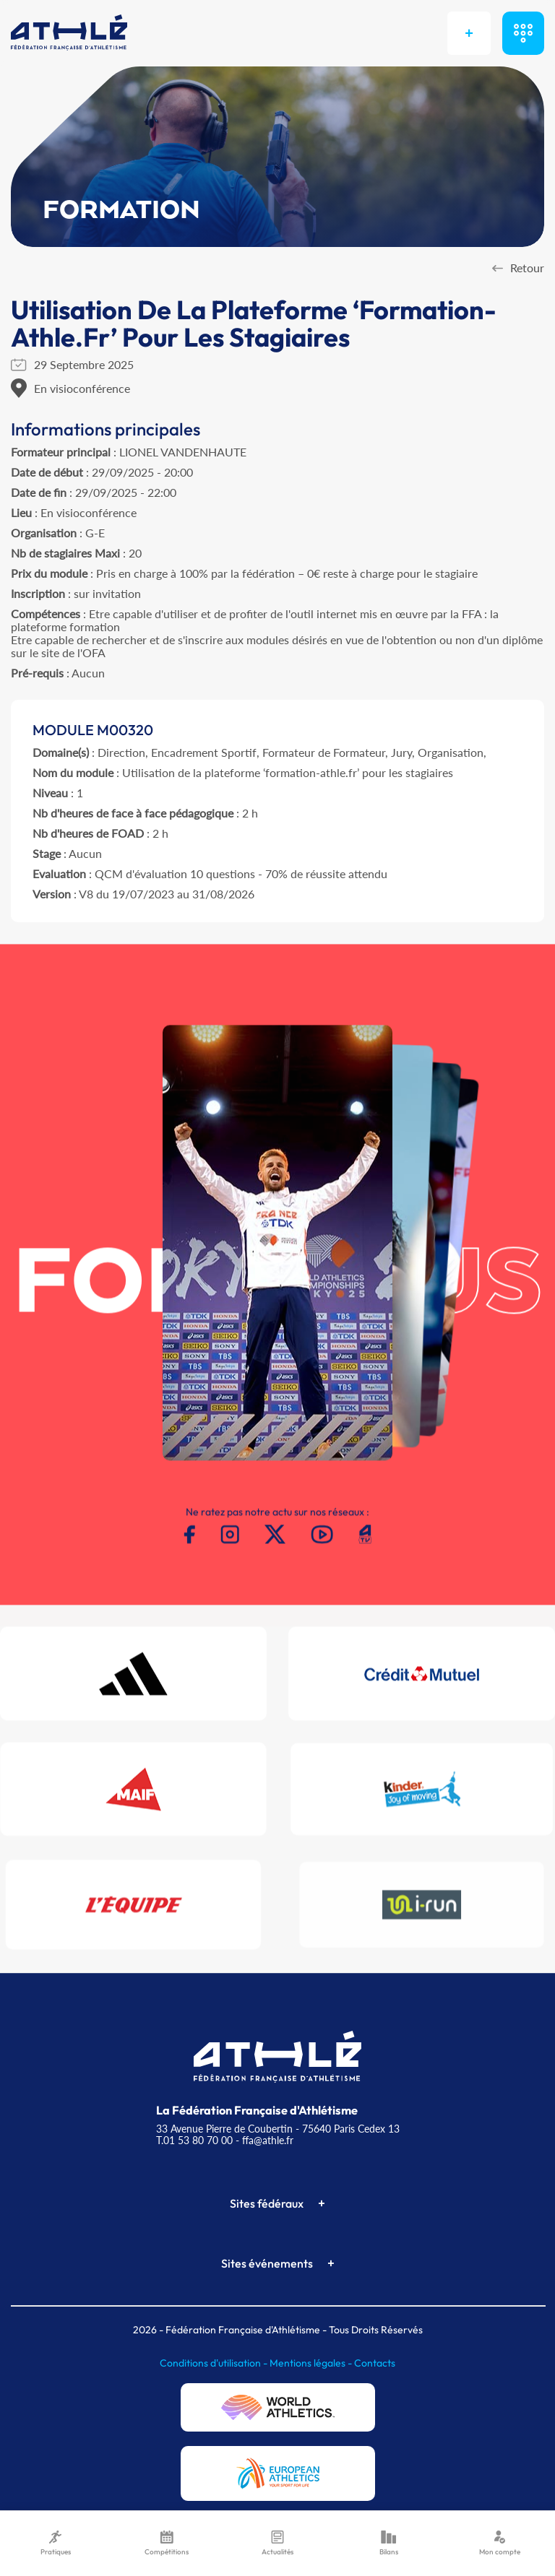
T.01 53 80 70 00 (194, 2140)
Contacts (374, 2362)
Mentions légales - (312, 2362)
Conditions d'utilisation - (215, 2362)
